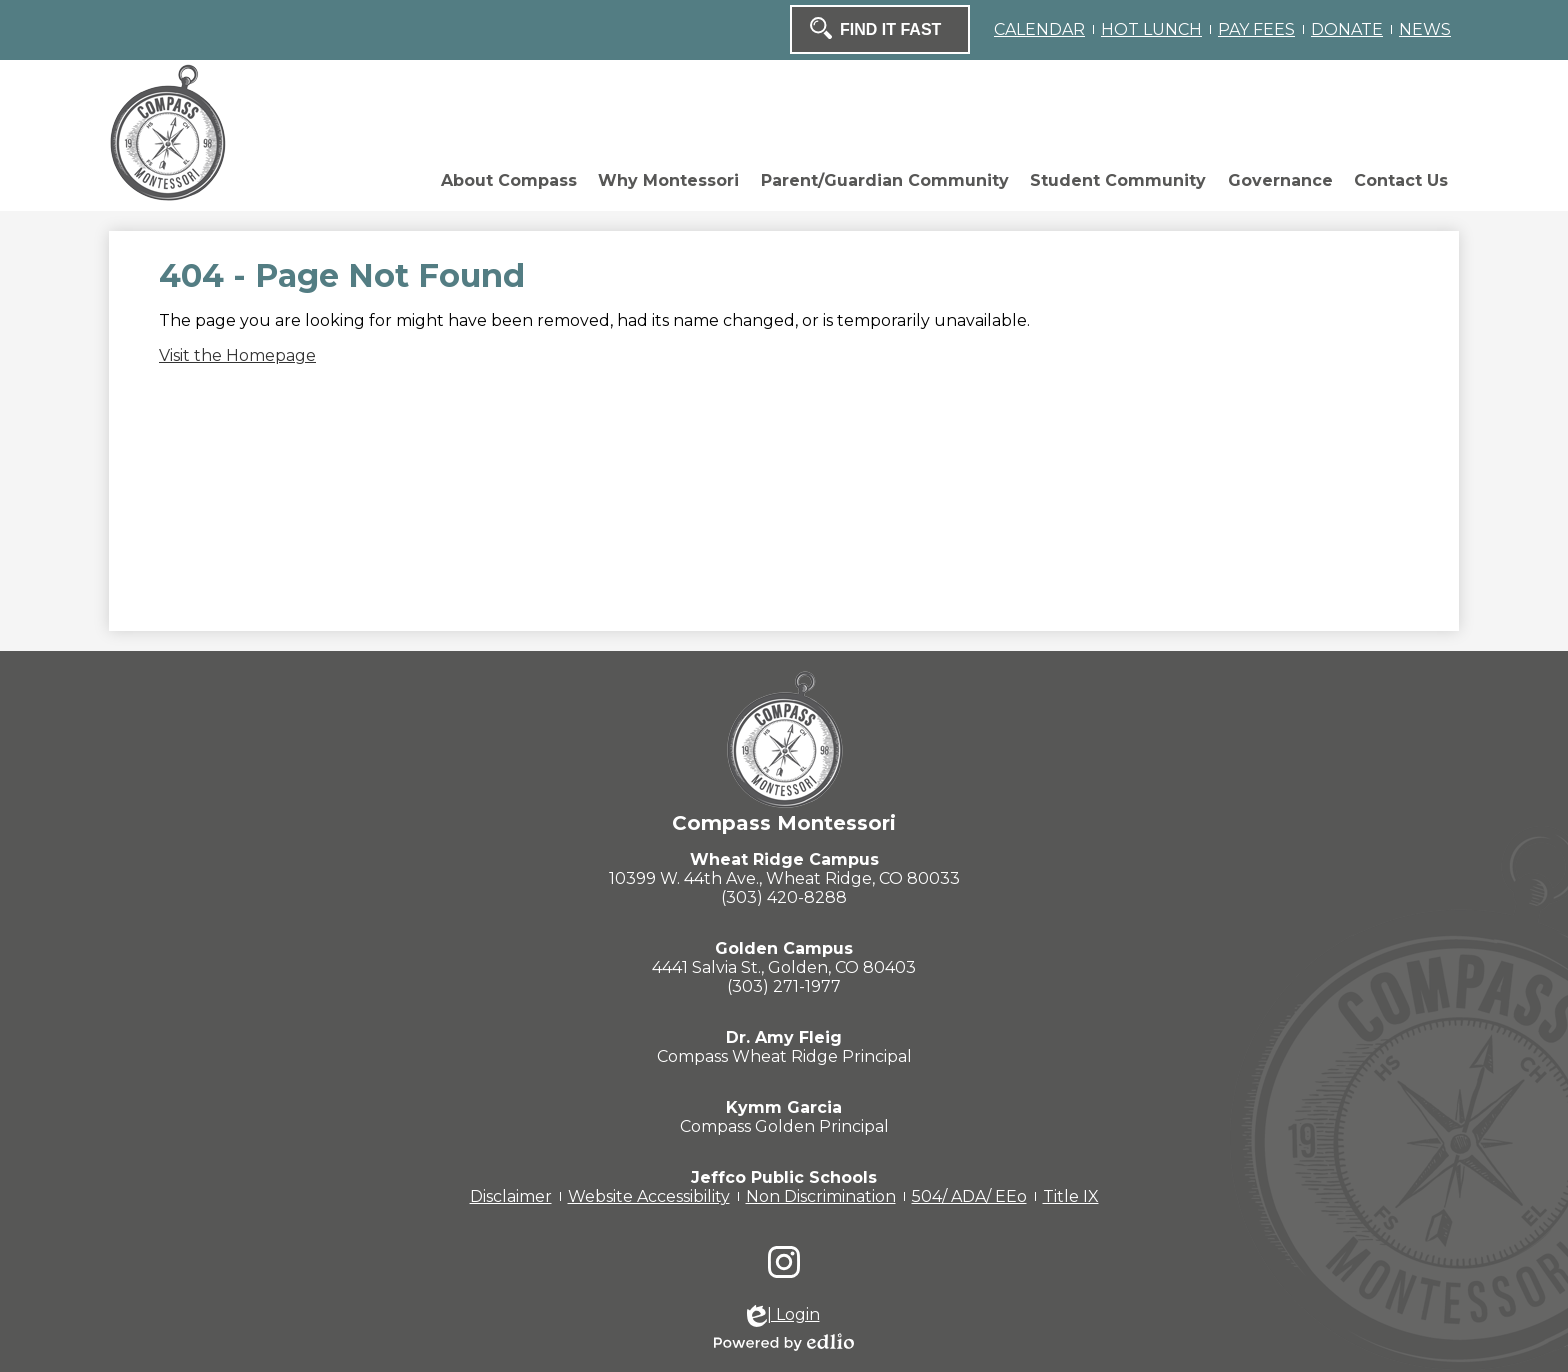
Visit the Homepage (237, 355)
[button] (321, 186)
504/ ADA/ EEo (969, 1196)
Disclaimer (511, 1196)
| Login (783, 1316)
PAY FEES (1256, 29)
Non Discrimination (821, 1196)
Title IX (1071, 1196)
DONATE (1347, 29)
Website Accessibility (649, 1196)
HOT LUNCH (1151, 29)
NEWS (1425, 29)
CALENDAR (1039, 29)
